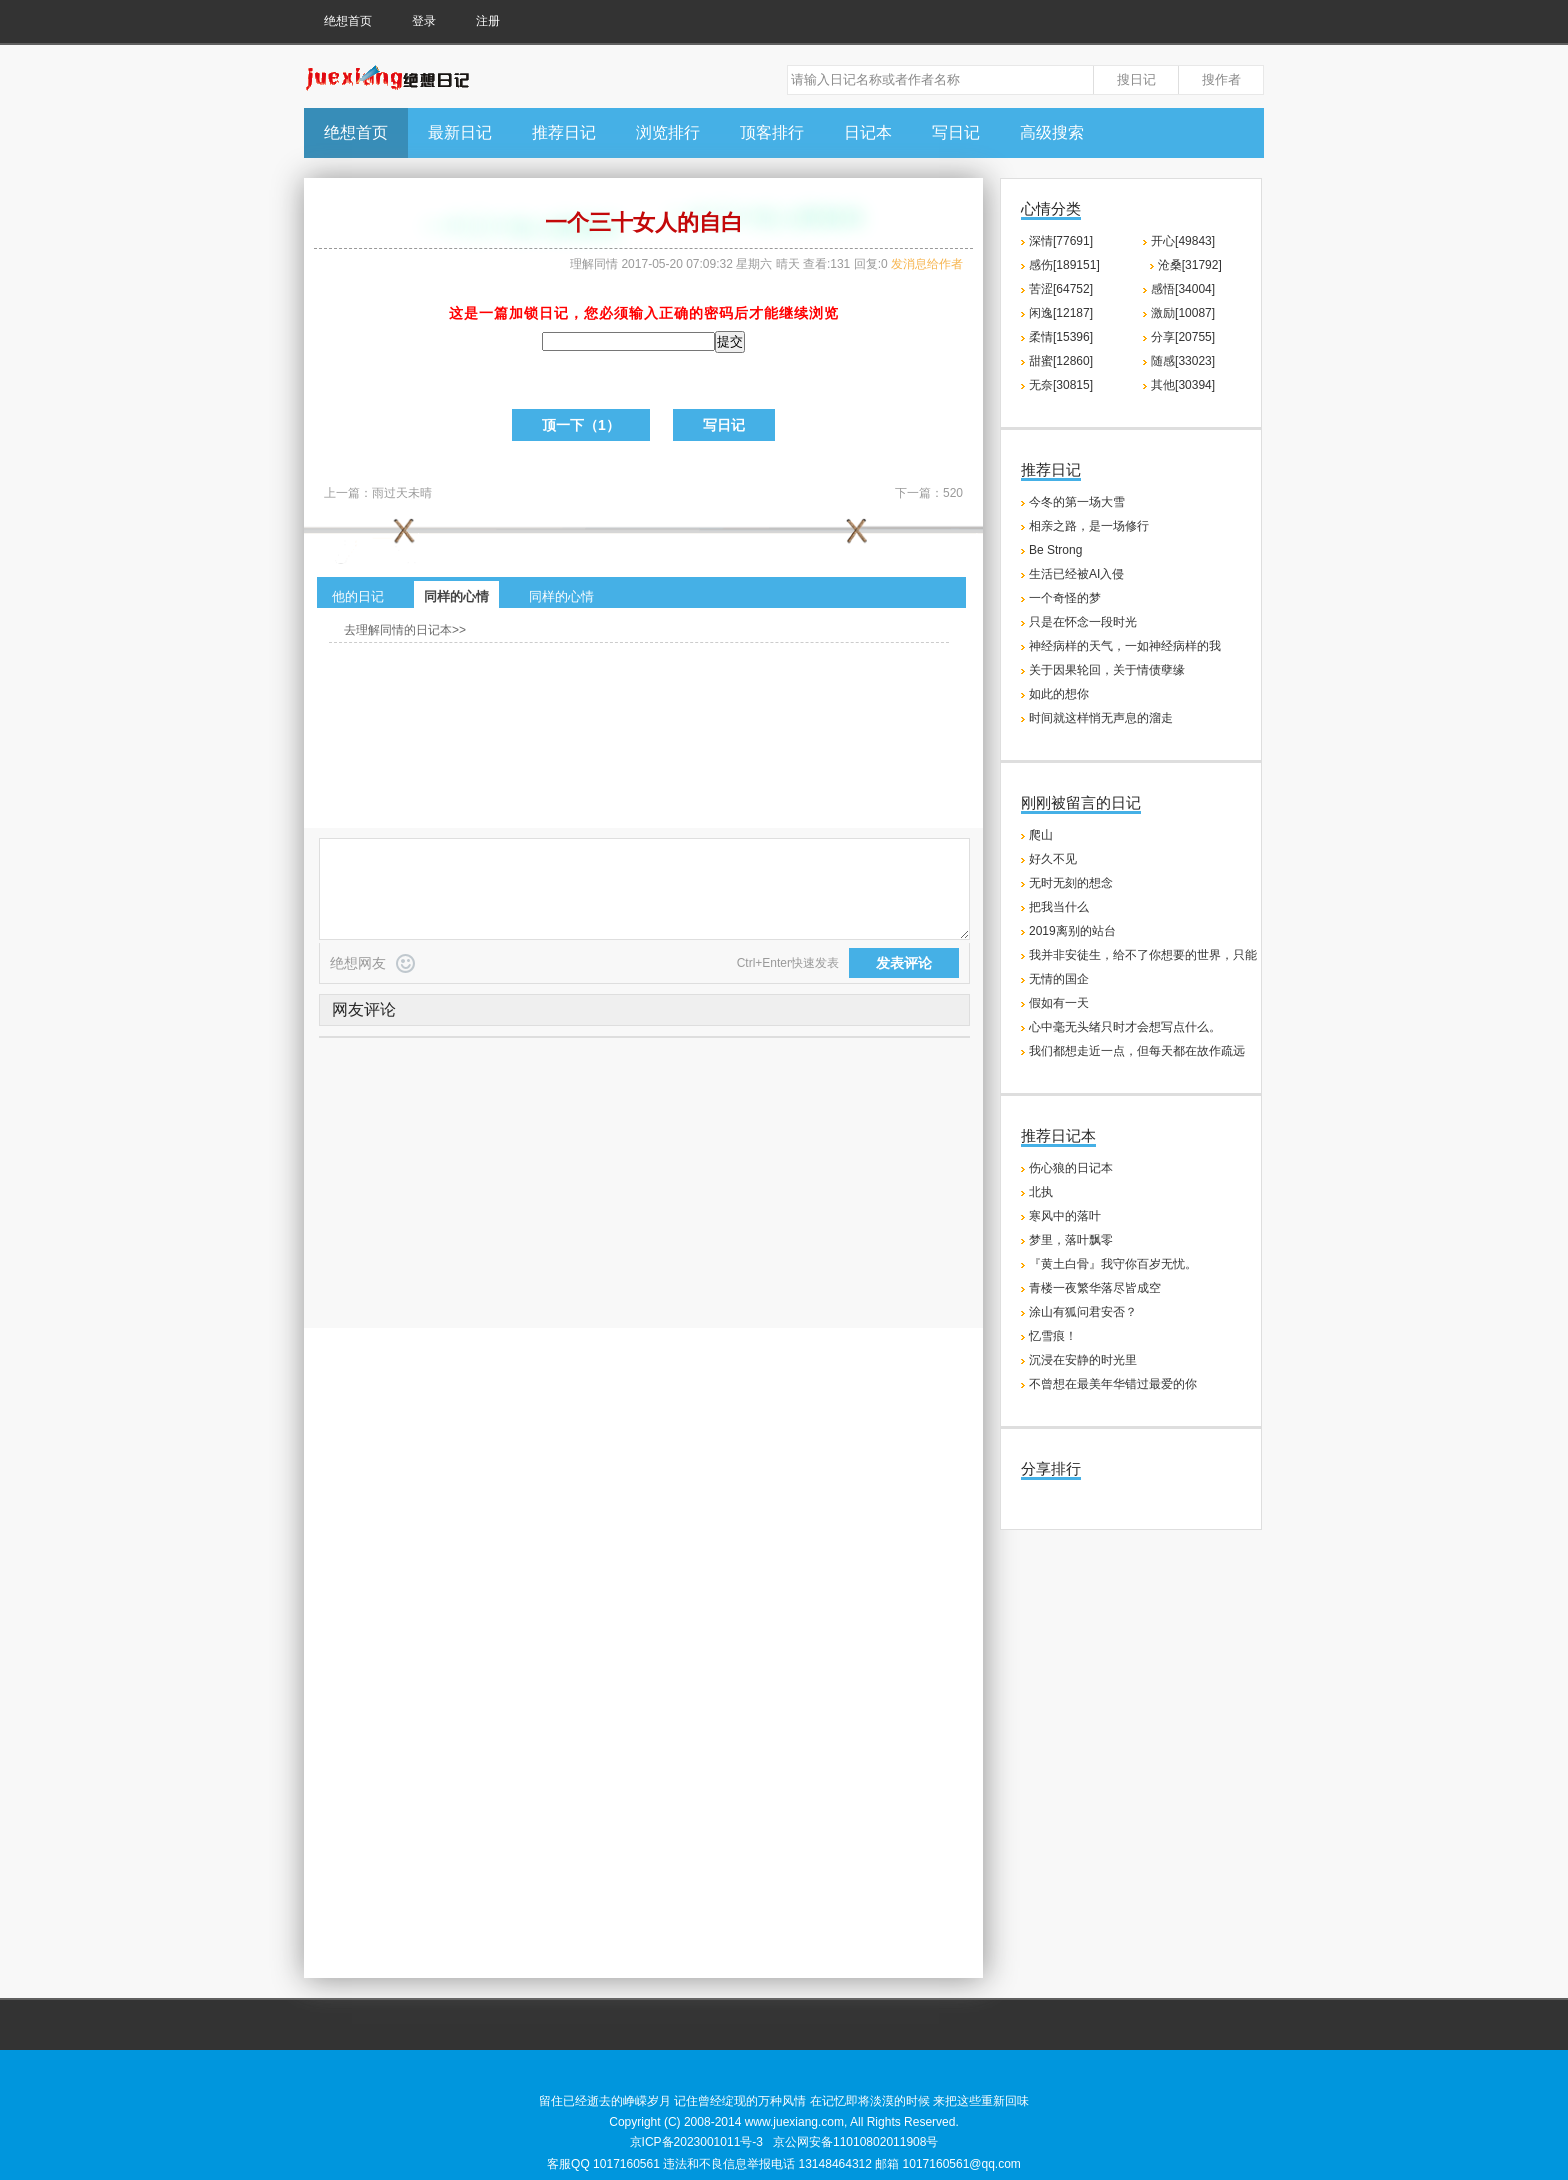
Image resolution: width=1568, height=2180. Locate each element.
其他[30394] (1183, 385)
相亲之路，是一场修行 (1089, 526)
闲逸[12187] (1061, 313)
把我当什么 (1059, 907)
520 (953, 493)
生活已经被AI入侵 (1076, 574)
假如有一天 (1059, 1003)
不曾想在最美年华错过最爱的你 (1113, 1384)
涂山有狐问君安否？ (1083, 1312)
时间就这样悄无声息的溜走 (1101, 718)
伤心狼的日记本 (1071, 1168)
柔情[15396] (1061, 337)
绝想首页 (348, 21)
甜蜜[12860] (1061, 361)
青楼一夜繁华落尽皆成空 (1095, 1288)
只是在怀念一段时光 (1083, 622)
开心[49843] (1183, 241)
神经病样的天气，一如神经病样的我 (1125, 646)
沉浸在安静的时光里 (1083, 1360)
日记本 (868, 132)
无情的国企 (1059, 979)
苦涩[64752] (1061, 289)
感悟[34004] (1183, 289)
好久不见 (1053, 859)
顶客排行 (772, 132)
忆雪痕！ (1053, 1336)
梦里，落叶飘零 (1071, 1240)
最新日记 (460, 132)
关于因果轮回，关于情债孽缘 (1107, 670)
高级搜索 (1052, 132)
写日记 (956, 132)
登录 (424, 21)
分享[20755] (1183, 337)
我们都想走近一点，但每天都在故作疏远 (1137, 1051)
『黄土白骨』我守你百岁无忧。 (1113, 1264)
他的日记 (358, 596)
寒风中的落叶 (1065, 1216)
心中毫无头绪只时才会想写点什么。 (1125, 1027)
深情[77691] (1061, 241)
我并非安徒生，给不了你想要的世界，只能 (1143, 955)
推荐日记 (564, 132)
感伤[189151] (1064, 265)
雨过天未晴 (402, 493)
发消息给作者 (927, 264)
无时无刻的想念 (1071, 883)
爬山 (1041, 835)
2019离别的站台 (1072, 931)
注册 (488, 21)
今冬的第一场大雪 (1077, 502)
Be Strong (1055, 550)
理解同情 (594, 264)
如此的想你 (1059, 694)
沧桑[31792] (1190, 265)
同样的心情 (456, 596)
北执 (1041, 1192)
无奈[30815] (1061, 385)
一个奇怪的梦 (1065, 598)
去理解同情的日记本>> (405, 630)
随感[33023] (1183, 361)
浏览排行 (668, 132)
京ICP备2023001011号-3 (696, 2142)
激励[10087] (1183, 313)
